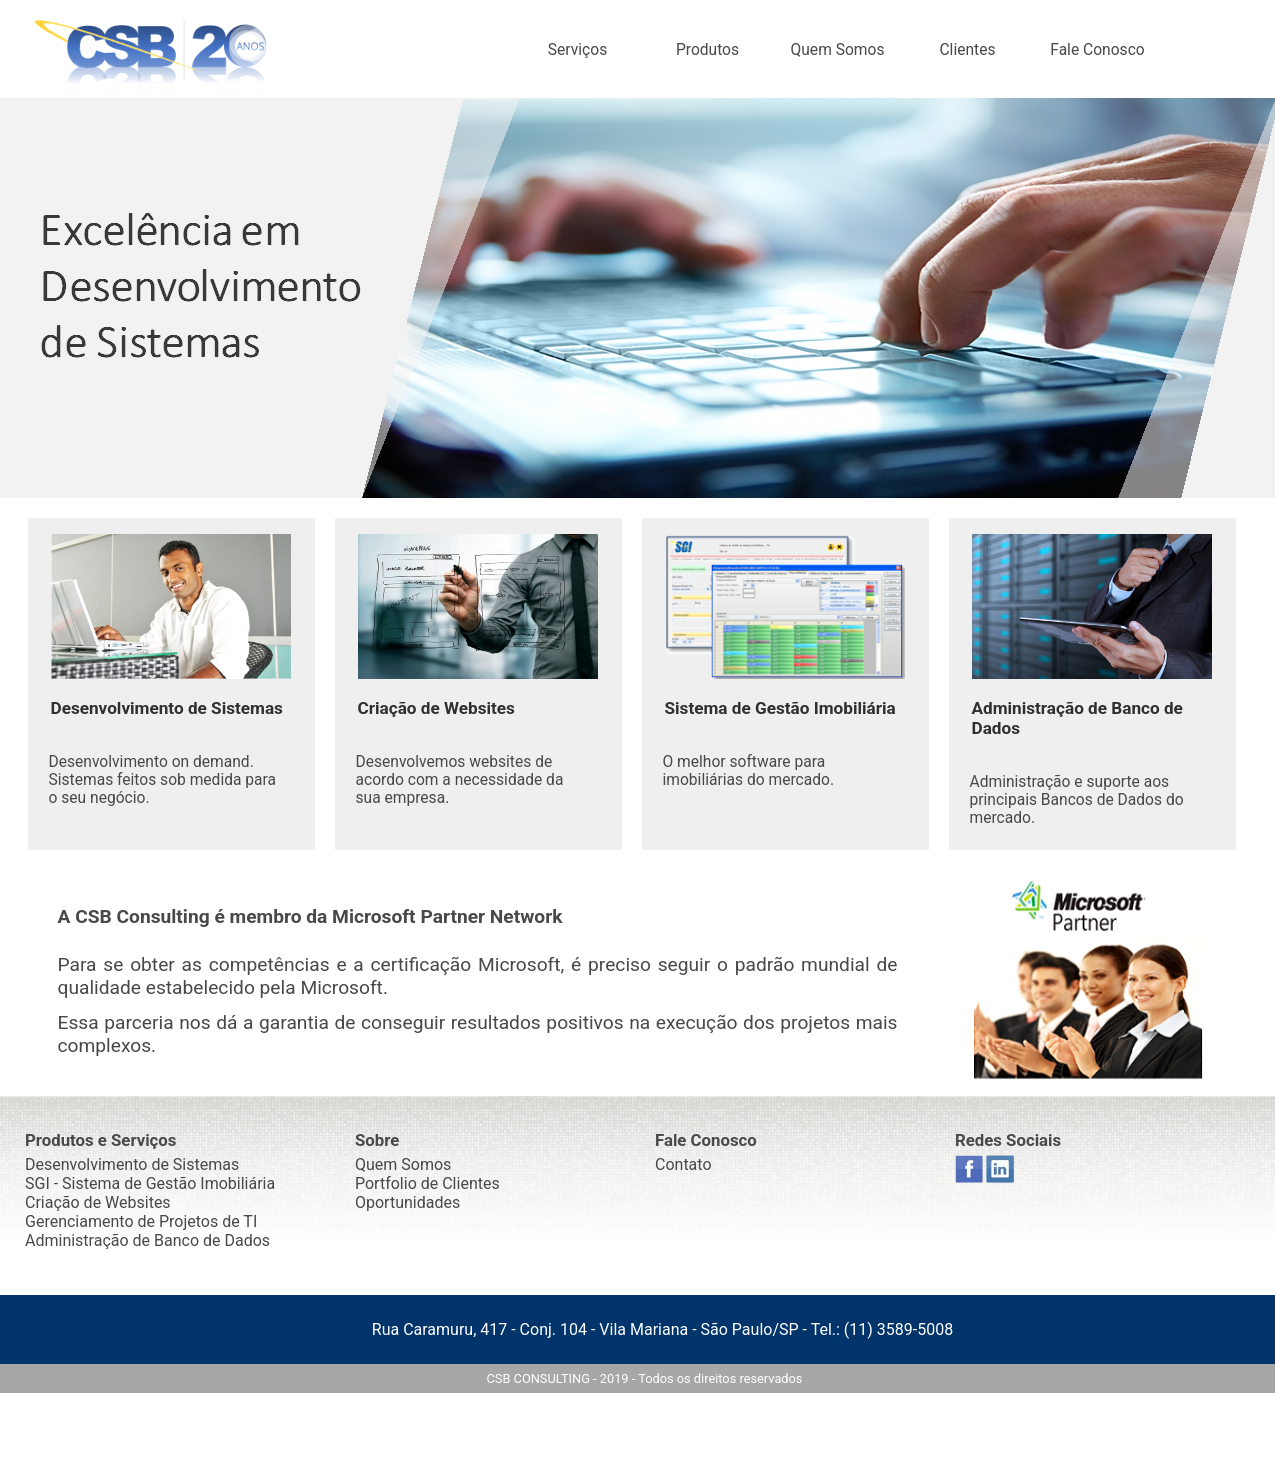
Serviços (577, 50)
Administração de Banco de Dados (147, 1240)
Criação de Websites (98, 1202)
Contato (683, 1164)
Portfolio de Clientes (427, 1183)
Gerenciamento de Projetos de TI (141, 1221)
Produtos (707, 50)
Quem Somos (838, 50)
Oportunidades (407, 1202)
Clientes (967, 50)
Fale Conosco (1097, 50)
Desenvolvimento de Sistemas (132, 1164)
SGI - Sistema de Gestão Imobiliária (150, 1183)
